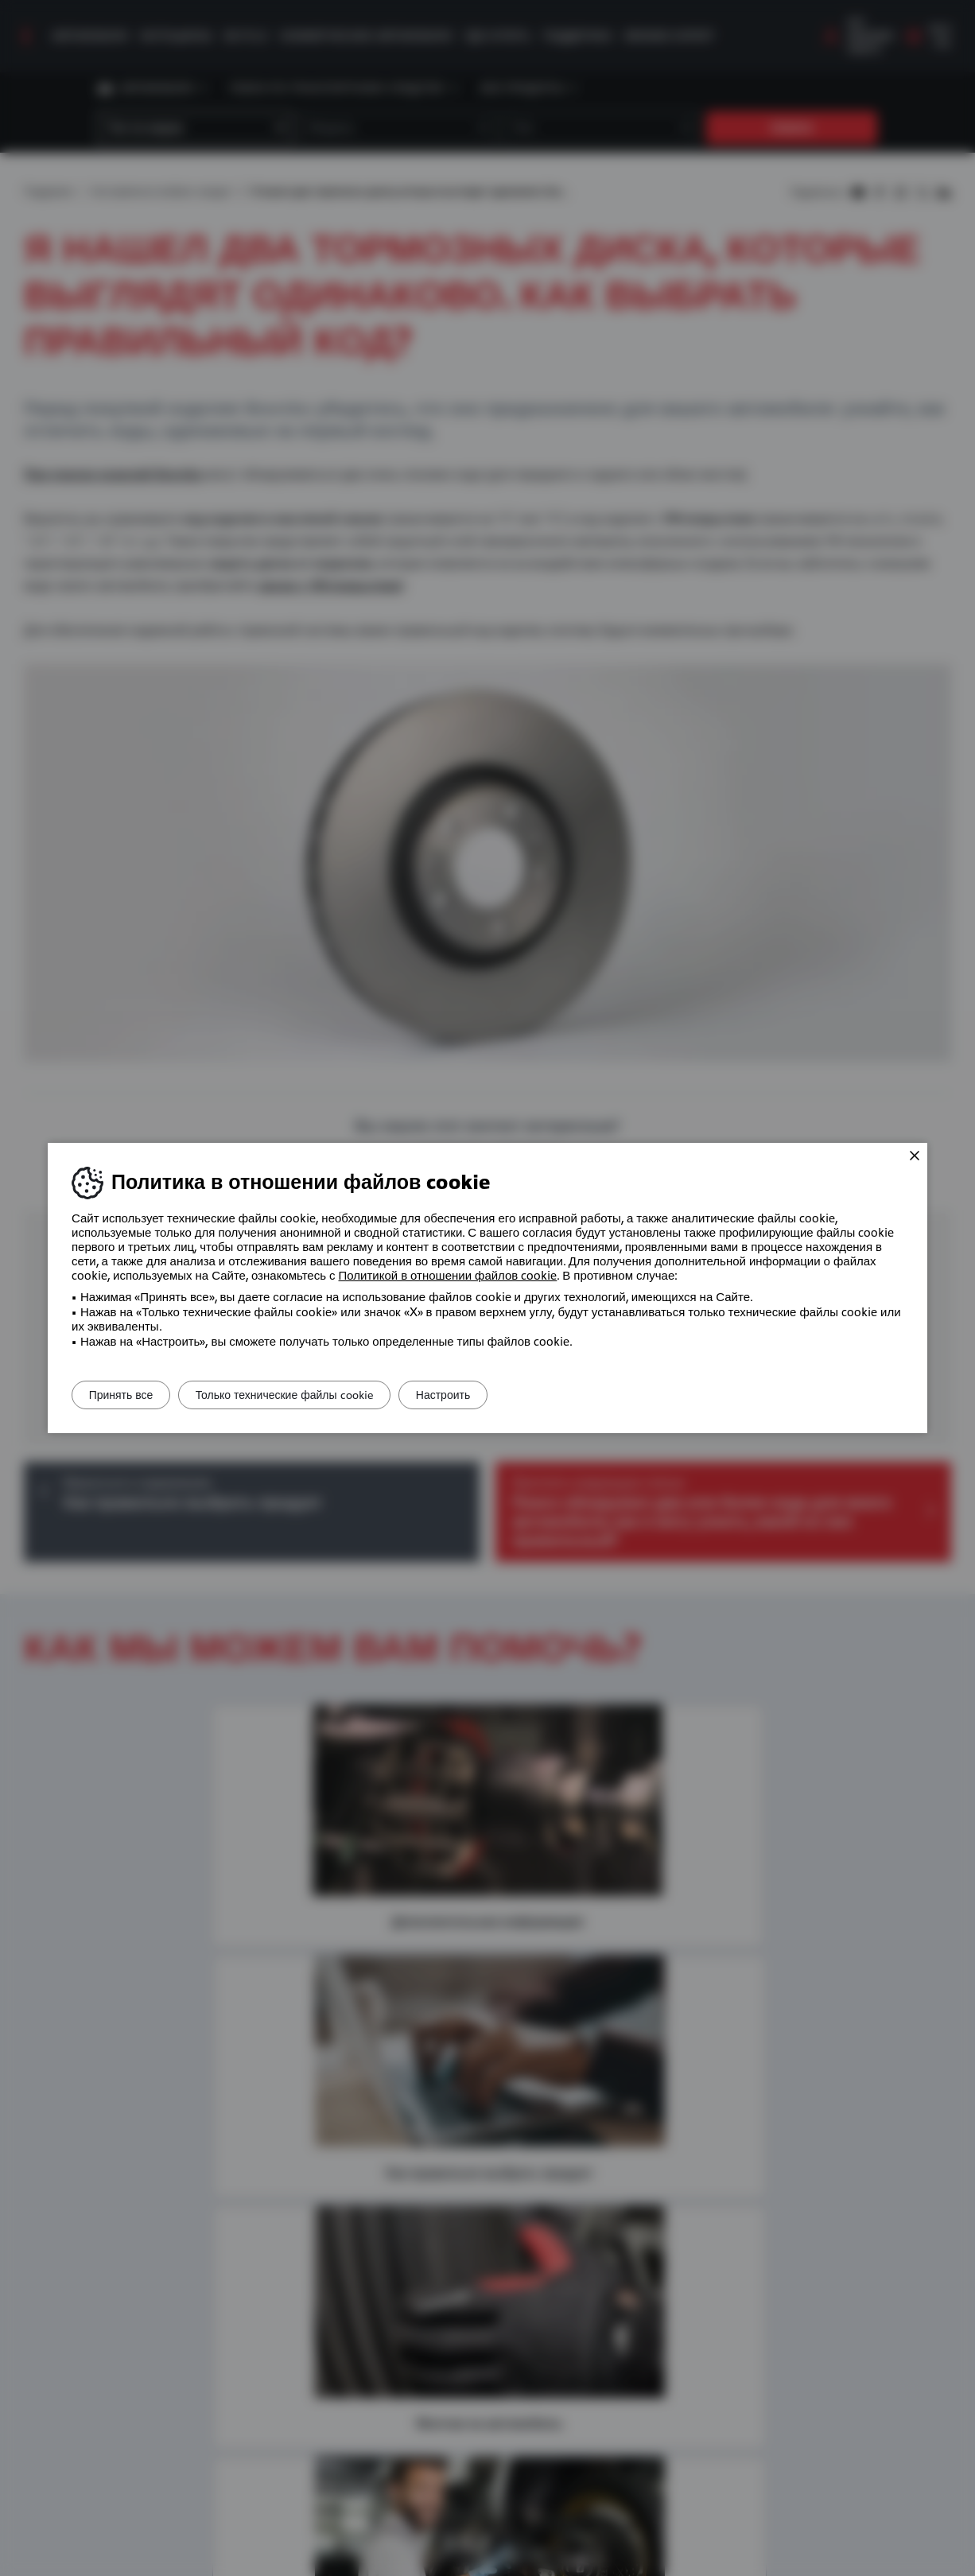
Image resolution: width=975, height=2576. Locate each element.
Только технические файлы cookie (307, 1395)
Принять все (128, 1395)
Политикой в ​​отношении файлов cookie (448, 1275)
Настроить (480, 1395)
